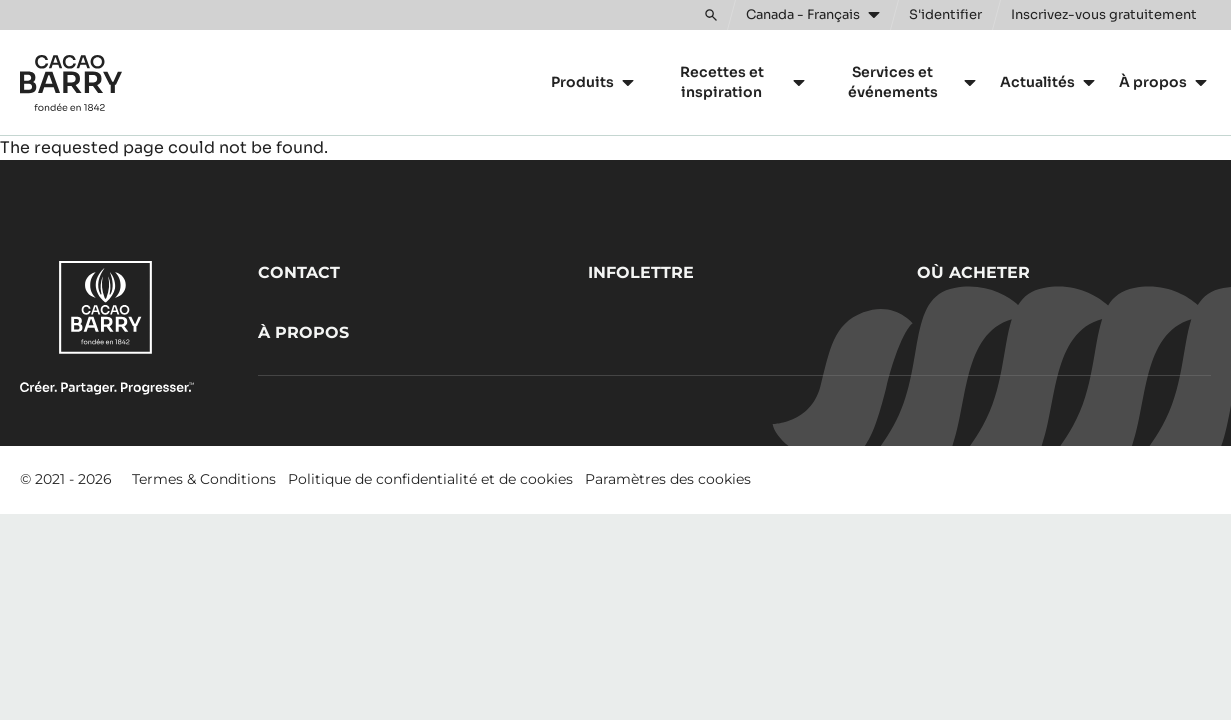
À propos (303, 332)
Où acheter (973, 272)
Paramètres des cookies (668, 479)
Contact (299, 272)
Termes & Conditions (204, 479)
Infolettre (641, 272)
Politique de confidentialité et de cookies (430, 479)
